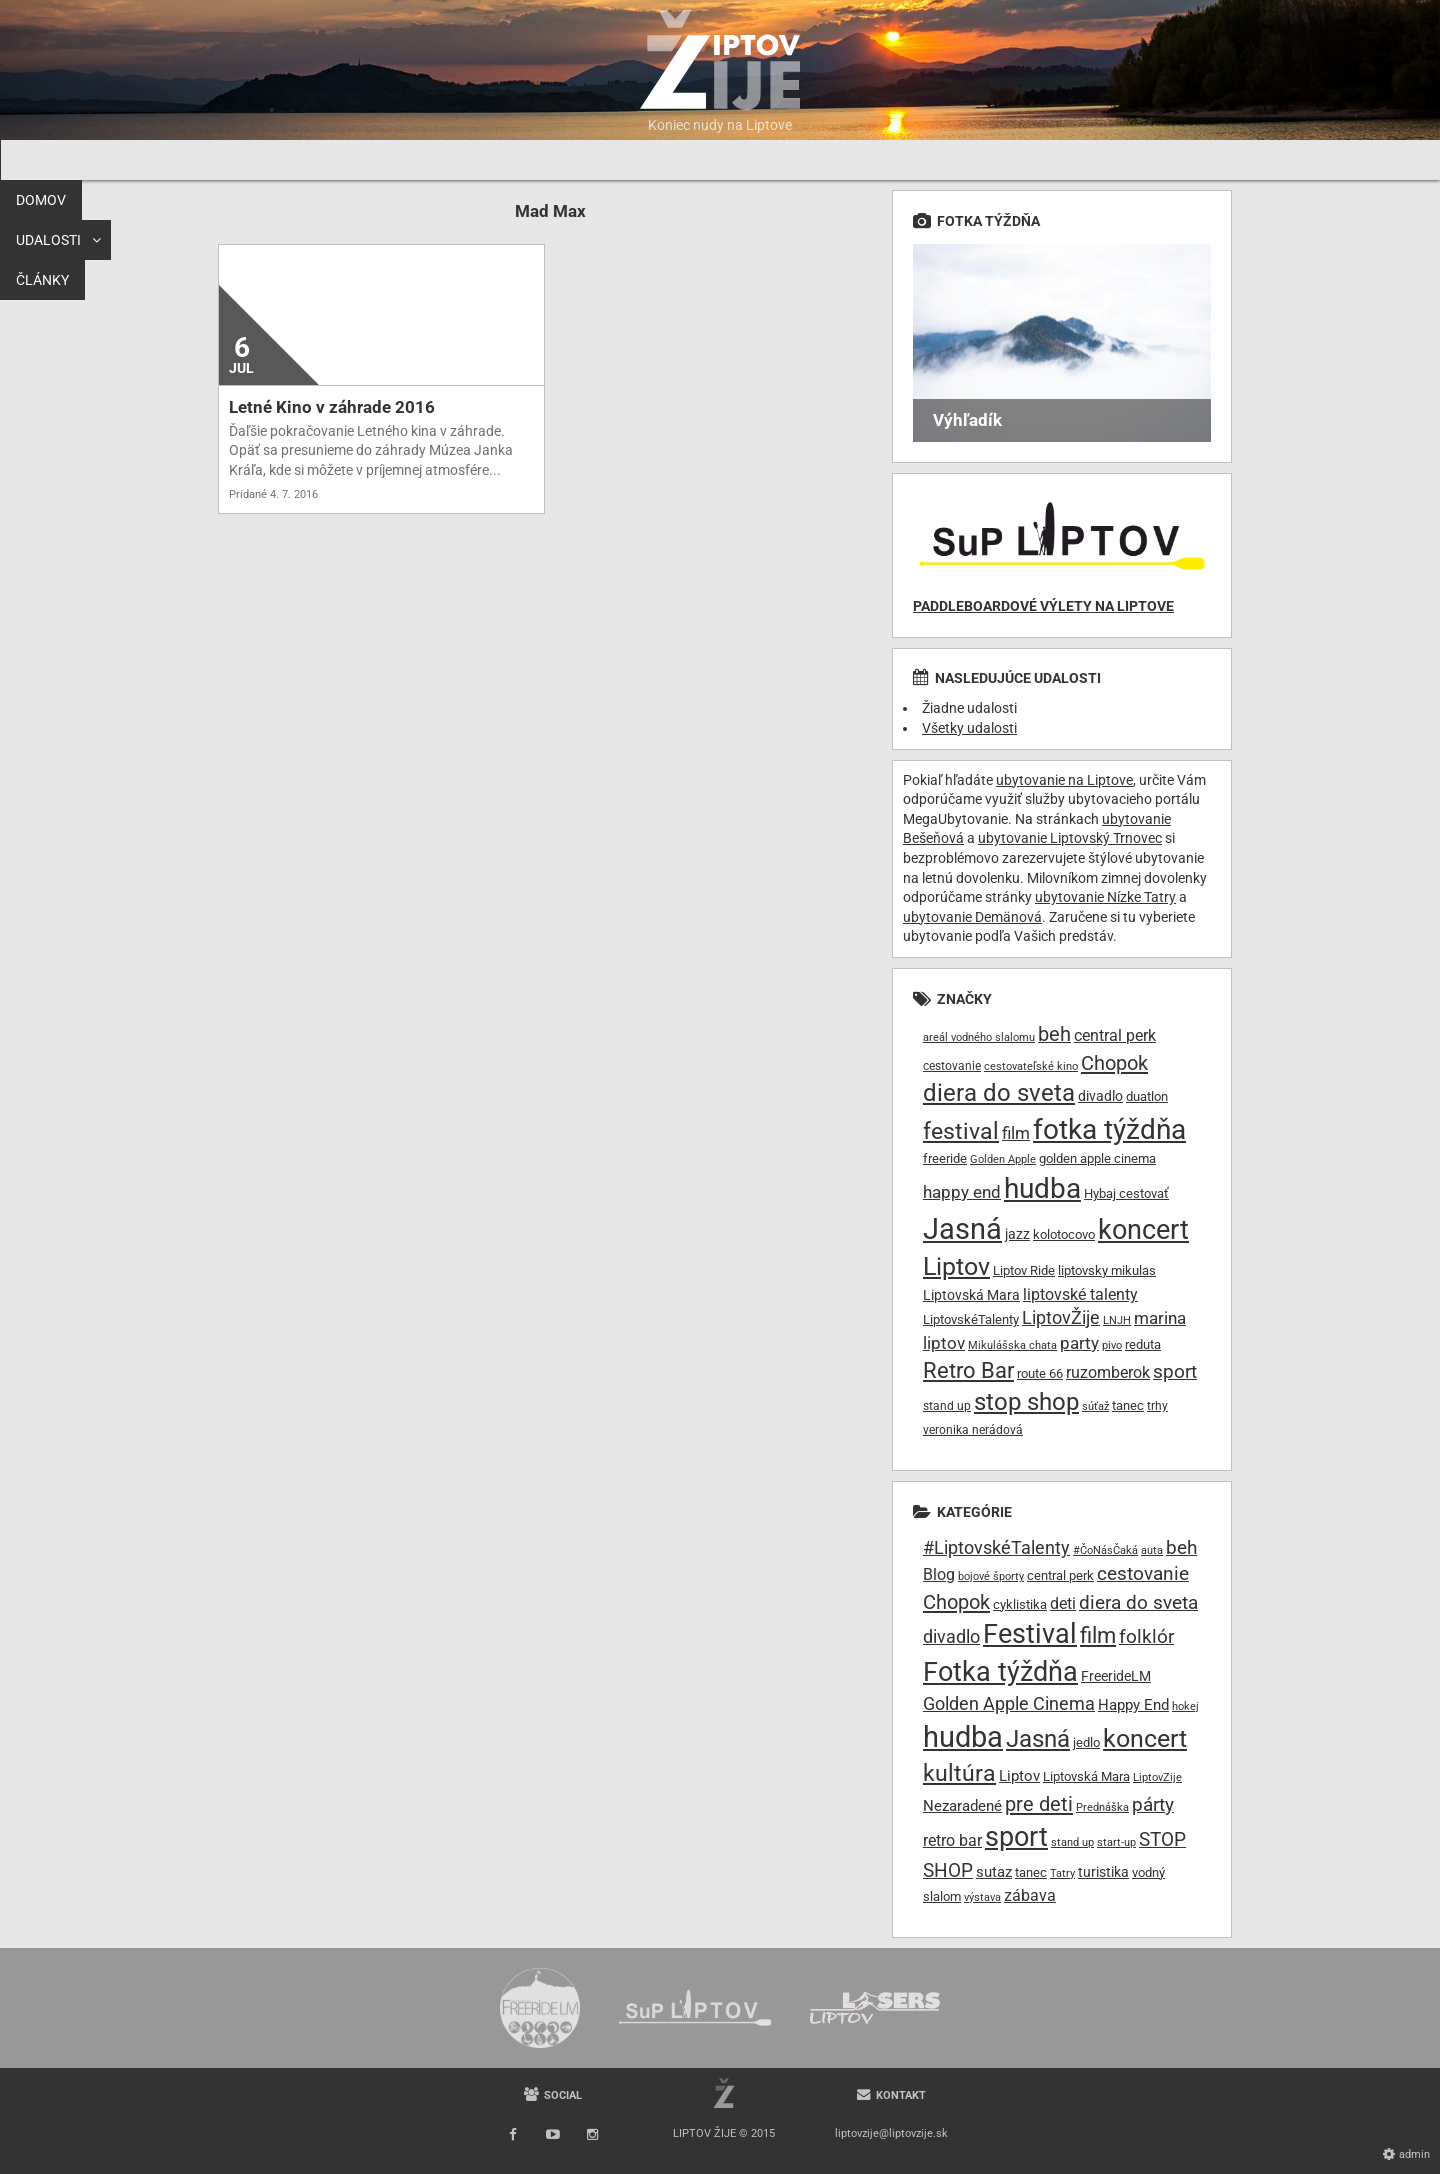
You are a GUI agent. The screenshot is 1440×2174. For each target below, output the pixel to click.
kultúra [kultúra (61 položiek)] (959, 1773)
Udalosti (337, 160)
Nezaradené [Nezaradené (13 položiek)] (962, 1806)
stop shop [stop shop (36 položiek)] (1026, 1402)
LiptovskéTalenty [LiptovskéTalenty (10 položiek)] (971, 1319)
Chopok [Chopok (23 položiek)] (1114, 1063)
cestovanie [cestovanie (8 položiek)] (952, 1066)
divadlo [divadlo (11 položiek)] (1100, 1096)
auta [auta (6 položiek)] (1152, 1550)
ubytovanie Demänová (972, 917)
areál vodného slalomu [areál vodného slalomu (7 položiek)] (979, 1037)
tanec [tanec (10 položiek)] (1128, 1405)
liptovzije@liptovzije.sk (891, 2133)
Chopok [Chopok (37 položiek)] (956, 1602)
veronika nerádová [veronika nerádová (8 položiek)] (973, 1430)
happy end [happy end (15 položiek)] (962, 1192)
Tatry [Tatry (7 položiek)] (1062, 1873)
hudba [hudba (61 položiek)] (1042, 1188)
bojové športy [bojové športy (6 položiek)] (991, 1576)
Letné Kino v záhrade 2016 (332, 407)
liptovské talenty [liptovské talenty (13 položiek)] (1080, 1294)
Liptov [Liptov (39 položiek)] (956, 1266)
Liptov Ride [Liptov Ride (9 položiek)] (1024, 1270)
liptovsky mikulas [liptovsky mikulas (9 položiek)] (1107, 1270)
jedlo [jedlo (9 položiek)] (1086, 1742)
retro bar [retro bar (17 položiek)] (952, 1840)
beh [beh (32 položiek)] (1181, 1547)
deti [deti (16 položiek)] (1063, 1604)
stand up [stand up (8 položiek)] (947, 1406)
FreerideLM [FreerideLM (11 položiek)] (1116, 1676)
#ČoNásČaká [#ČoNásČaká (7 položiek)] (1105, 1550)
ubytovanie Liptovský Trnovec (1070, 838)
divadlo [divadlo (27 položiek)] (951, 1636)
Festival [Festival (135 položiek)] (1030, 1634)
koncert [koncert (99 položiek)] (1145, 1738)
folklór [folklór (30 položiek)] (1146, 1636)
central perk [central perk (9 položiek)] (1060, 1575)
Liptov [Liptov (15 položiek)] (1019, 1776)
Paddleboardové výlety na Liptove (1043, 606)
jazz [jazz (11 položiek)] (1017, 1234)
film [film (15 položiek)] (1016, 1133)
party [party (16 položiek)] (1079, 1343)
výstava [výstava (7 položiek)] (982, 1897)
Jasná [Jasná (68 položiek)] (962, 1229)
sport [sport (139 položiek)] (1016, 1837)
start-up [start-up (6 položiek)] (1116, 1842)
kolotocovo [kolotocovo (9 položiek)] (1064, 1234)
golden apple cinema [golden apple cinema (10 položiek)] (1097, 1158)
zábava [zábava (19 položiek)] (1030, 1895)
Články (441, 160)
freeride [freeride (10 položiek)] (945, 1158)
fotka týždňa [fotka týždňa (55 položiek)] (1109, 1129)
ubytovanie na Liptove (1064, 780)
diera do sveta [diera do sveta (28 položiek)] (1138, 1603)
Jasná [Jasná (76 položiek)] (1038, 1739)
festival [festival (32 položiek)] (961, 1131)
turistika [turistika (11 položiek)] (1103, 1872)
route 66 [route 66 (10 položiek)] (1040, 1373)
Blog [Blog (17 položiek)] (939, 1574)
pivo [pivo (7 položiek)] (1112, 1345)
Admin (1414, 2154)
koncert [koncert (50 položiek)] (1143, 1230)
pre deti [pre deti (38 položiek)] (1039, 1804)
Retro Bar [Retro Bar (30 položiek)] (968, 1370)
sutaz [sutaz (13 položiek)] (994, 1872)
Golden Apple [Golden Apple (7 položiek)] (1003, 1159)
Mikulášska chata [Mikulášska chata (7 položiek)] (1012, 1345)
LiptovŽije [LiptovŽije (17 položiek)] (1061, 1317)
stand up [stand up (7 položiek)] (1072, 1842)
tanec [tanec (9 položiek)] (1031, 1872)
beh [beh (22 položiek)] (1054, 1034)
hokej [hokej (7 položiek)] (1185, 1706)
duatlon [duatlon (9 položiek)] (1147, 1096)
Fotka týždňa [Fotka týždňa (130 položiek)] (1000, 1672)
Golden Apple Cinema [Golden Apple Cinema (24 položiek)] (1009, 1704)
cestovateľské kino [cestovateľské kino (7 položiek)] (1031, 1066)
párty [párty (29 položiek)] (1153, 1805)
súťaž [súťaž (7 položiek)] (1095, 1406)
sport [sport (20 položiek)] (1175, 1371)
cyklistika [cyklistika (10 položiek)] (1020, 1604)
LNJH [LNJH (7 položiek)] (1117, 1320)
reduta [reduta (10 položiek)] (1143, 1344)
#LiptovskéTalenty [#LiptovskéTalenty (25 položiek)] (996, 1547)
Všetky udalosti (969, 728)
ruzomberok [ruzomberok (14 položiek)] (1108, 1372)
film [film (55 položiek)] (1098, 1635)
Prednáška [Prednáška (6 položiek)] (1102, 1807)
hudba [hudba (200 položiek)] (963, 1737)
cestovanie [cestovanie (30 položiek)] (1143, 1573)
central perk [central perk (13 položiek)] (1115, 1035)
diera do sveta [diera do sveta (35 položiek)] (999, 1093)
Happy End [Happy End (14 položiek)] (1133, 1705)
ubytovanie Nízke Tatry (1105, 897)
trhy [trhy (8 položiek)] (1157, 1406)
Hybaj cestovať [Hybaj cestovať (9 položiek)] (1126, 1193)
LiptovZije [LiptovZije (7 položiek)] (1157, 1777)
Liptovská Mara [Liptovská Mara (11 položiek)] (971, 1295)
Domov (249, 160)
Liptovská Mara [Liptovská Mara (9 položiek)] (1086, 1776)
